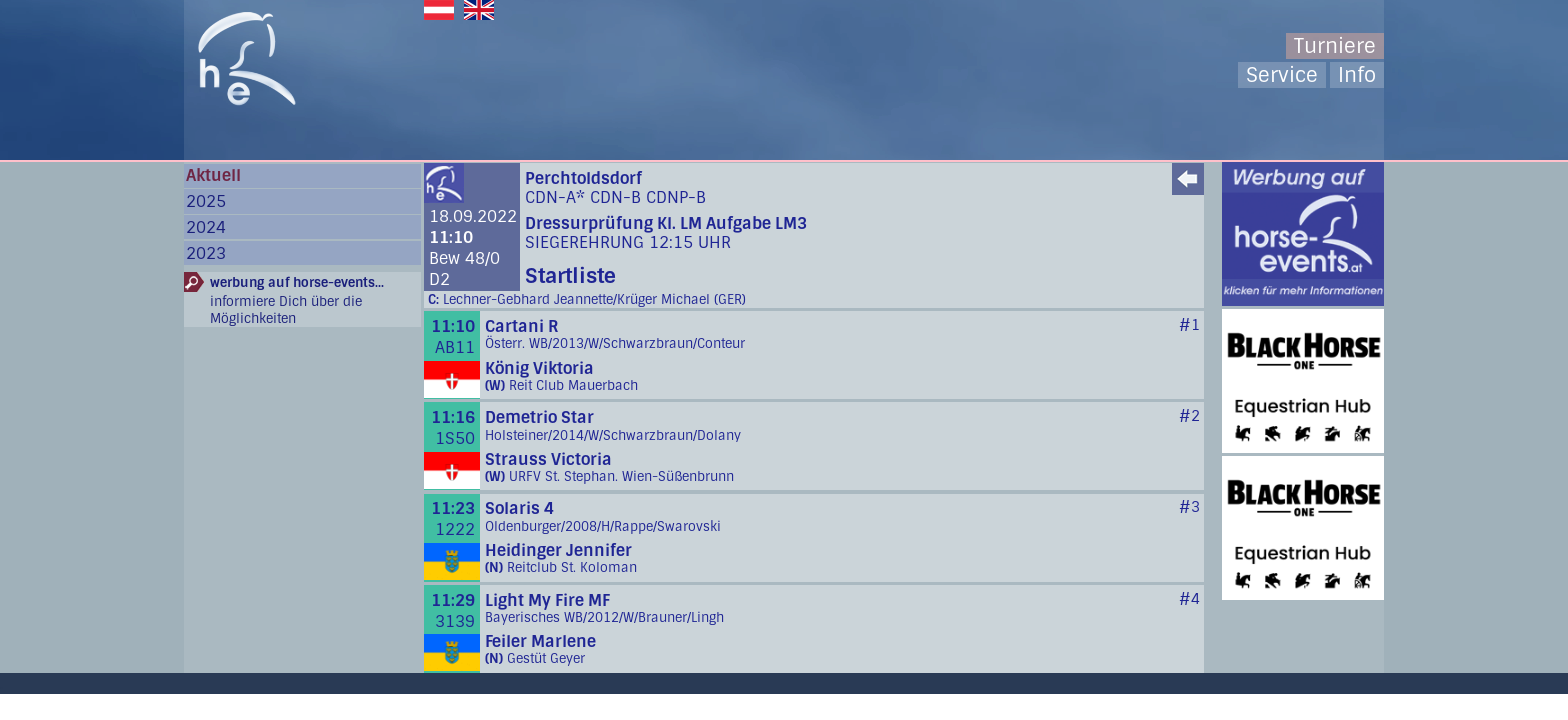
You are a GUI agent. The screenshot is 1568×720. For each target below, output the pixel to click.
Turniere (1335, 46)
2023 (206, 253)
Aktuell (213, 175)
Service (1282, 75)
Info (1357, 75)
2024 (206, 227)
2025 (206, 201)
